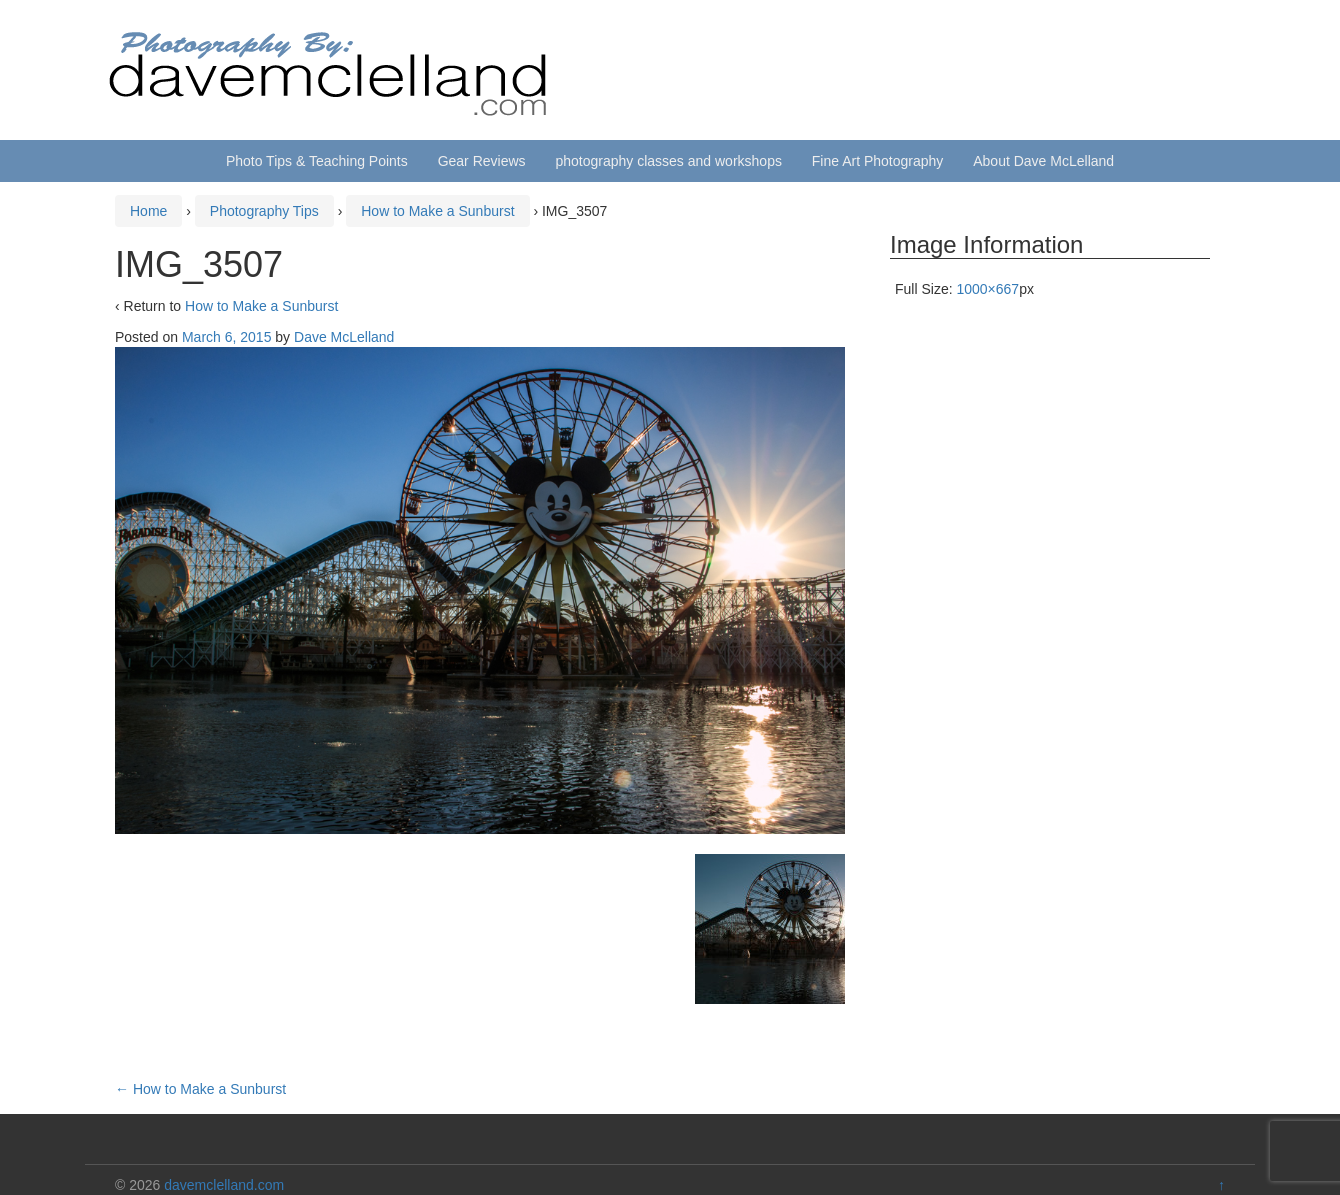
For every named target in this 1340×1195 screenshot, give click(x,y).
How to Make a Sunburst (437, 211)
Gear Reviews (482, 161)
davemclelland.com (224, 1185)
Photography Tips (264, 211)
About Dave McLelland (1043, 161)
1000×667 (987, 289)
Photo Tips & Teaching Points (317, 161)
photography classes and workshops (668, 161)
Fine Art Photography (878, 161)
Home (148, 211)
